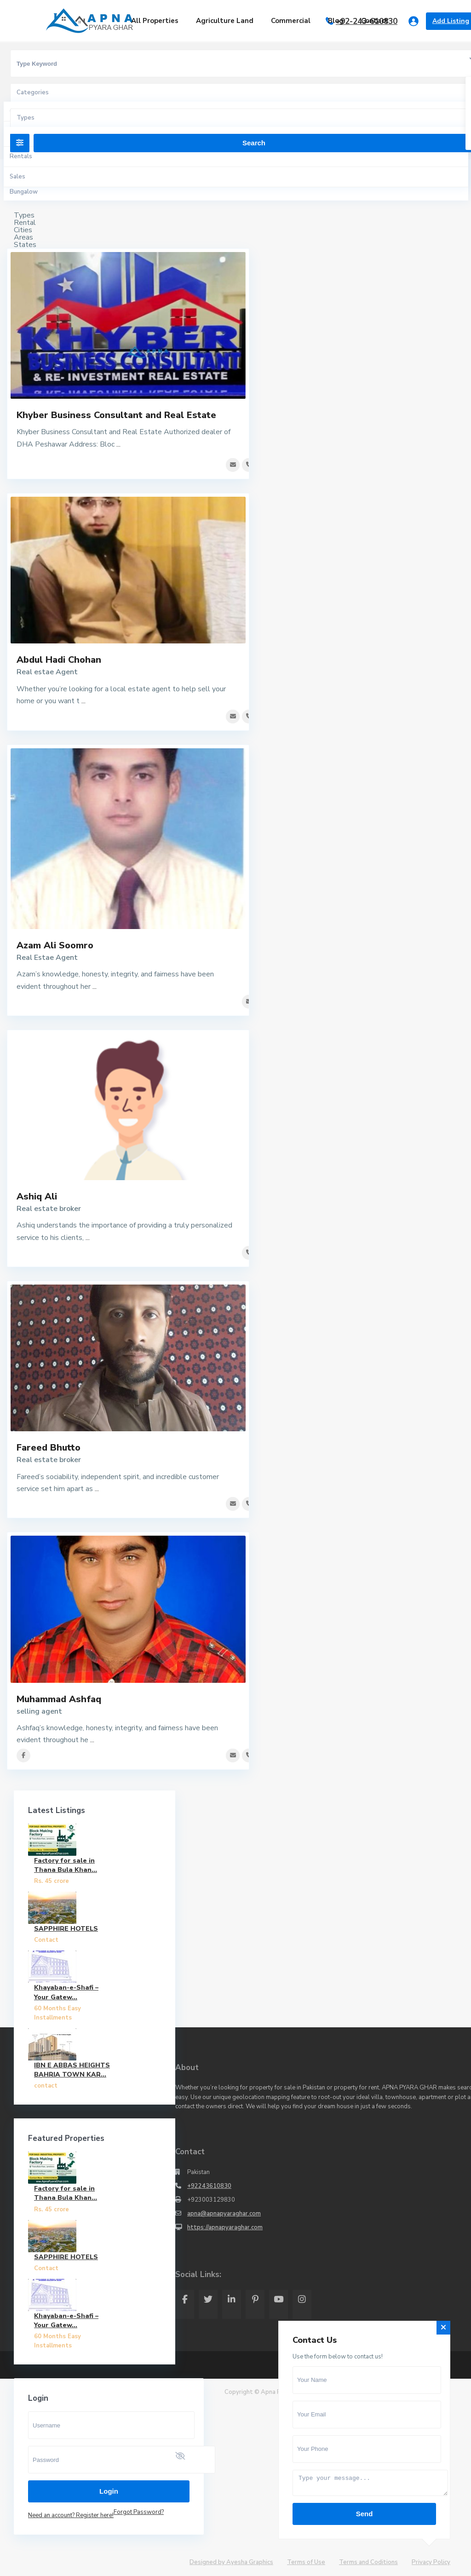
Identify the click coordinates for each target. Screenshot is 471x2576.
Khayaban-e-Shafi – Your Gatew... (66, 1992)
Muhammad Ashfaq (59, 1699)
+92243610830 (209, 2186)
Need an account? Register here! (71, 2515)
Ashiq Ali (37, 1196)
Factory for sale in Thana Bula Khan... (65, 1865)
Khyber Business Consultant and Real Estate (116, 415)
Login (108, 2491)
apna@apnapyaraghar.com (224, 2213)
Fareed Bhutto (48, 1447)
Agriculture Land (224, 20)
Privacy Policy (431, 2562)
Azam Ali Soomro (55, 945)
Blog (336, 20)
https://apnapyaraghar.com (225, 2227)
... (118, 444)
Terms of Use (306, 2562)
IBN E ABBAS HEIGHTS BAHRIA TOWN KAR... (72, 2070)
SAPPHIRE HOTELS (66, 1928)
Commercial (290, 20)
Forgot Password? (139, 2512)
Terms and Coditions (368, 2562)
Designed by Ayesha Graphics (231, 2562)
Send (364, 2514)
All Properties (154, 20)
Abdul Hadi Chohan (59, 660)
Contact (374, 20)
